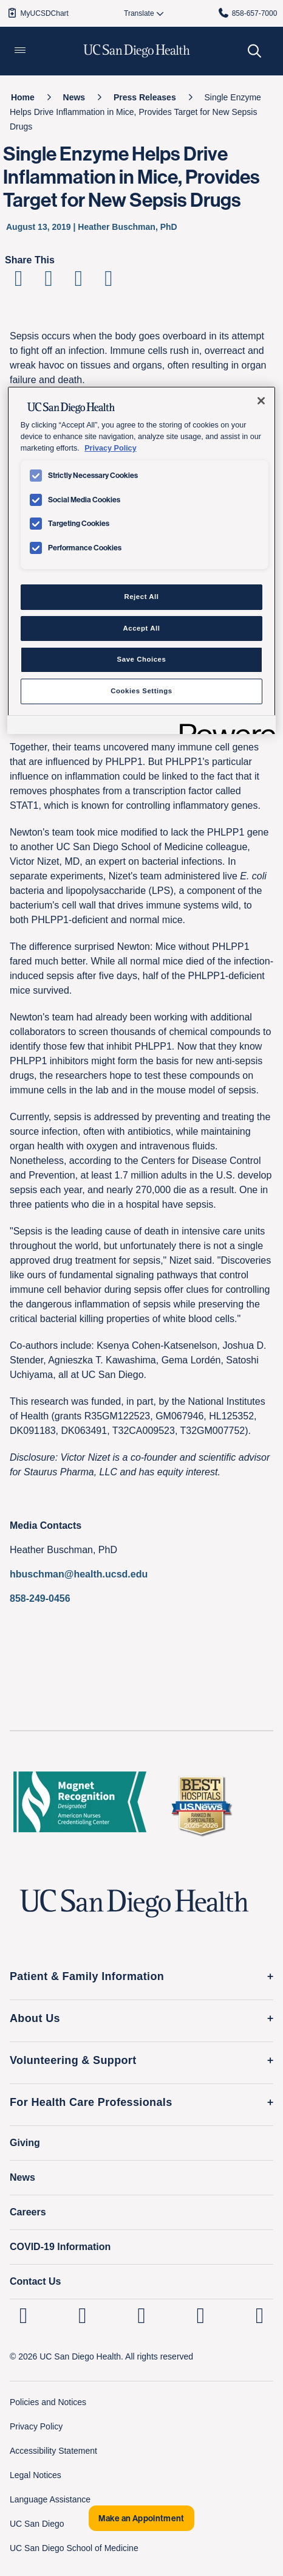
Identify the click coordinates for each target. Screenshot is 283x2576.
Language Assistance (50, 2499)
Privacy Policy (36, 2426)
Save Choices (141, 659)
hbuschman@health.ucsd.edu (79, 1574)
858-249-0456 (40, 1598)
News (22, 2177)
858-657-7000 (247, 13)
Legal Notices (35, 2475)
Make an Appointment (141, 2518)
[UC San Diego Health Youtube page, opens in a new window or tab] (200, 2315)
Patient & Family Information (87, 1976)
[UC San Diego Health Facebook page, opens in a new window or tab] (141, 2315)
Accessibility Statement (53, 2451)
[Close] (261, 400)
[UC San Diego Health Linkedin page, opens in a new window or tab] (23, 2315)
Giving (25, 2143)
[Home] (23, 97)
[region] (141, 560)
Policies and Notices (48, 2402)
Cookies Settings (141, 690)
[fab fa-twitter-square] (259, 2315)
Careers (28, 2212)
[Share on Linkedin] (78, 282)
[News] (74, 97)
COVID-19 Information (60, 2247)
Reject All (141, 596)
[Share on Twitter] (48, 282)
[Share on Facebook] (18, 282)
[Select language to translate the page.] (139, 13)
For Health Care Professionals (91, 2102)
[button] (20, 51)
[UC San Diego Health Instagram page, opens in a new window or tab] (82, 2315)
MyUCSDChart (37, 13)
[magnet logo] (80, 1805)
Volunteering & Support (73, 2060)
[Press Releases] (145, 97)
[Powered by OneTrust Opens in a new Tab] (223, 726)
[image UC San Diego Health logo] (137, 51)
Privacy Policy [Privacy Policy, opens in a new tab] (110, 448)
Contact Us (35, 2281)
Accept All (141, 628)
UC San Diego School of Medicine (74, 2548)
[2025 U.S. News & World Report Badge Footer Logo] (201, 1805)
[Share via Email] (108, 282)
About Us (35, 2018)
